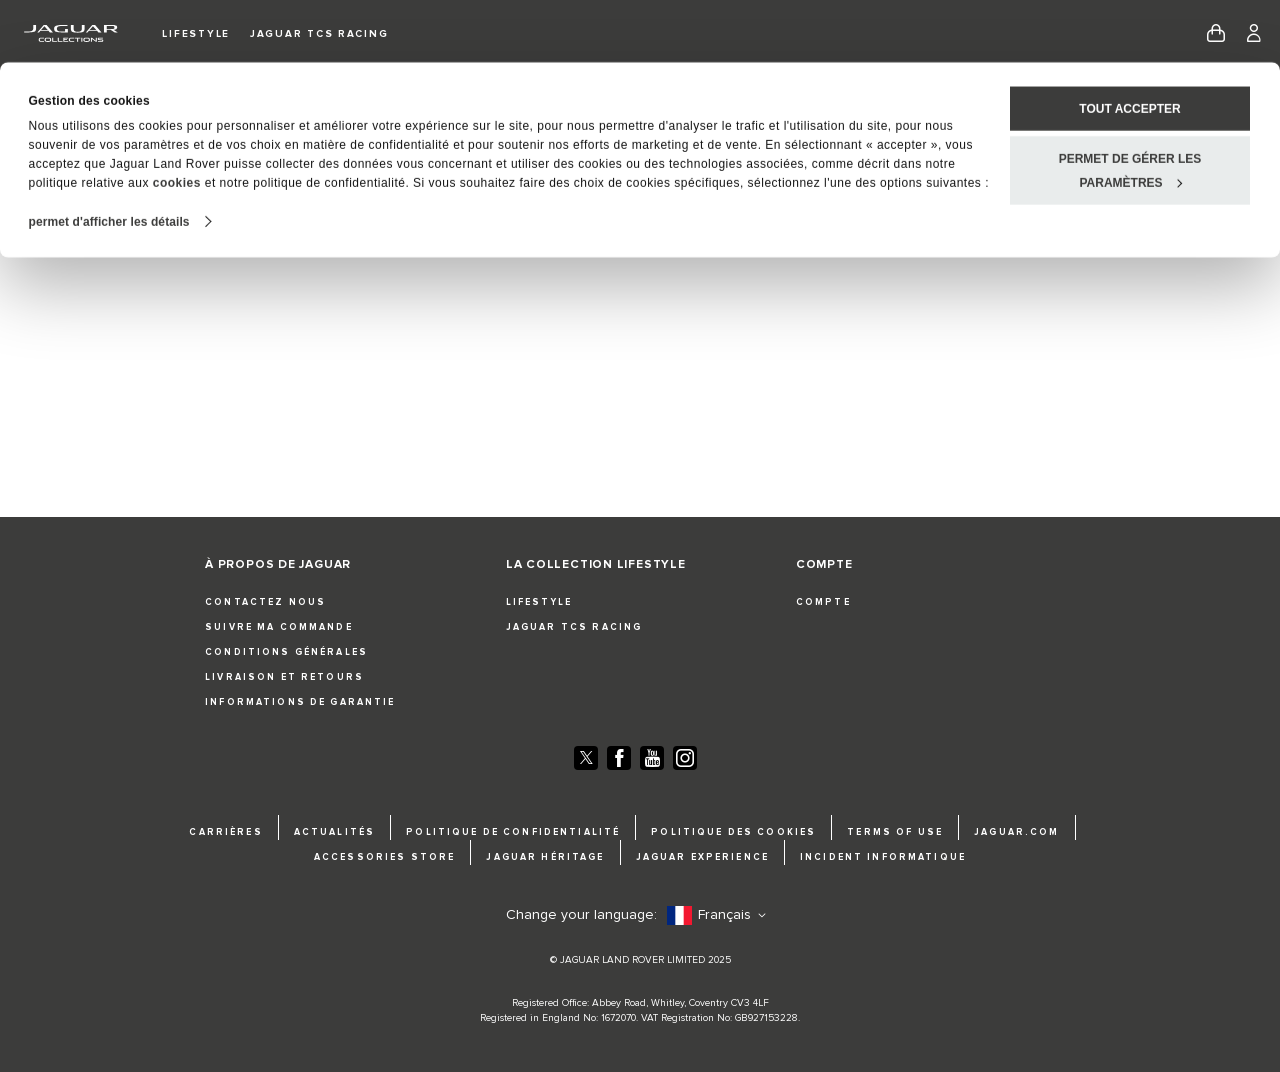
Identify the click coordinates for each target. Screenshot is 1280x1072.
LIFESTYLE (539, 602)
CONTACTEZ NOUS (265, 602)
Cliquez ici (724, 232)
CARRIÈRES (225, 832)
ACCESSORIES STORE (384, 857)
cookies (177, 120)
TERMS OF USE (895, 832)
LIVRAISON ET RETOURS (284, 677)
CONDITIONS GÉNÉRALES (286, 652)
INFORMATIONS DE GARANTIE (300, 702)
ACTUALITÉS (334, 832)
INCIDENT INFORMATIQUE (883, 857)
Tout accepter (1129, 46)
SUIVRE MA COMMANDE (279, 627)
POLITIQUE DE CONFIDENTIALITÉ (513, 832)
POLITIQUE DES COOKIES (733, 832)
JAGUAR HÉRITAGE (545, 857)
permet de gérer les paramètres (1130, 108)
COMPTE (823, 602)
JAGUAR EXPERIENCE (702, 857)
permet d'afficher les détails (109, 159)
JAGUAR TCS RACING (574, 627)
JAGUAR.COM (1016, 832)
